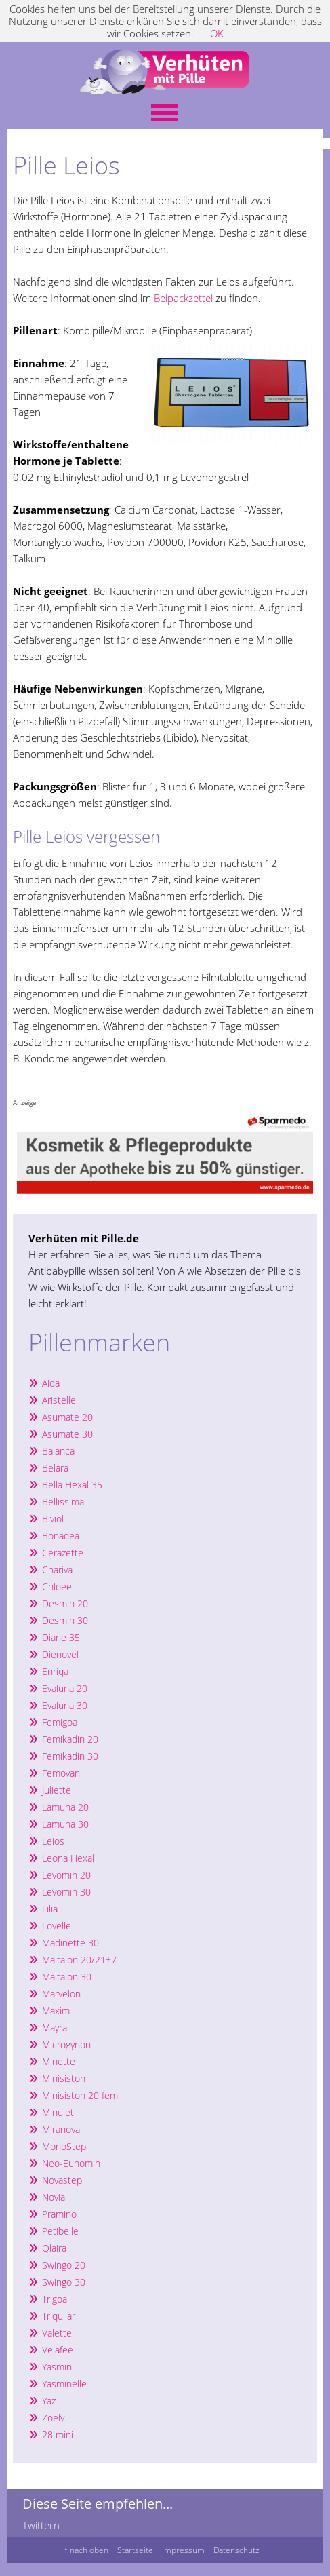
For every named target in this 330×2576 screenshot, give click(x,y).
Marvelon (61, 1993)
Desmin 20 (65, 1603)
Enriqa (55, 1671)
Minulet (58, 2112)
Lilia (50, 1908)
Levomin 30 (66, 1891)
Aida (51, 1383)
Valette (57, 2332)
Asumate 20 (67, 1416)
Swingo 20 (63, 2264)
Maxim (56, 2010)
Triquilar (58, 2315)
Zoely (53, 2417)
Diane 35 (61, 1637)
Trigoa (54, 2298)
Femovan (61, 1773)
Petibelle (60, 2231)
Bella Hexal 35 (72, 1484)
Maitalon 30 (66, 1976)
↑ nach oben (86, 2550)
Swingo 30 (63, 2281)
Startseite (135, 2550)
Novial (54, 2197)
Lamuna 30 (65, 1824)
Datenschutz (236, 2550)
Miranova (61, 2129)
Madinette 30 (70, 1942)
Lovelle (56, 1925)
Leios (53, 1840)
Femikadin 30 (70, 1756)
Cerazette (62, 1552)
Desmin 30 (65, 1620)
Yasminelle (64, 2383)
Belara (55, 1467)
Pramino (59, 2214)
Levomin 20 (66, 1874)
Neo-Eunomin (71, 2163)
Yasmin (57, 2366)
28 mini (57, 2434)
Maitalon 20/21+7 (79, 1959)
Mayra (54, 2027)
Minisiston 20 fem (80, 2095)
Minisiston (65, 2078)
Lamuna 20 (65, 1807)
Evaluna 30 (64, 1705)
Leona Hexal (68, 1857)
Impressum (183, 2550)
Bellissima (63, 1501)
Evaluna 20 (64, 1688)
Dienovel (60, 1654)
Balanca (58, 1450)
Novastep (62, 2180)
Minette (58, 2061)
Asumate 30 (67, 1433)
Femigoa (59, 1722)
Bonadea (60, 1535)
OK (217, 33)
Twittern (41, 2525)
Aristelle (59, 1399)
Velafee (57, 2349)
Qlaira (54, 2248)
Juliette (56, 1790)
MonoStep (64, 2146)
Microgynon (66, 2044)
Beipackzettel (183, 298)
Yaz (49, 2400)
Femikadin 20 (70, 1739)
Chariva (57, 1569)
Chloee (57, 1586)
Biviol (53, 1518)
